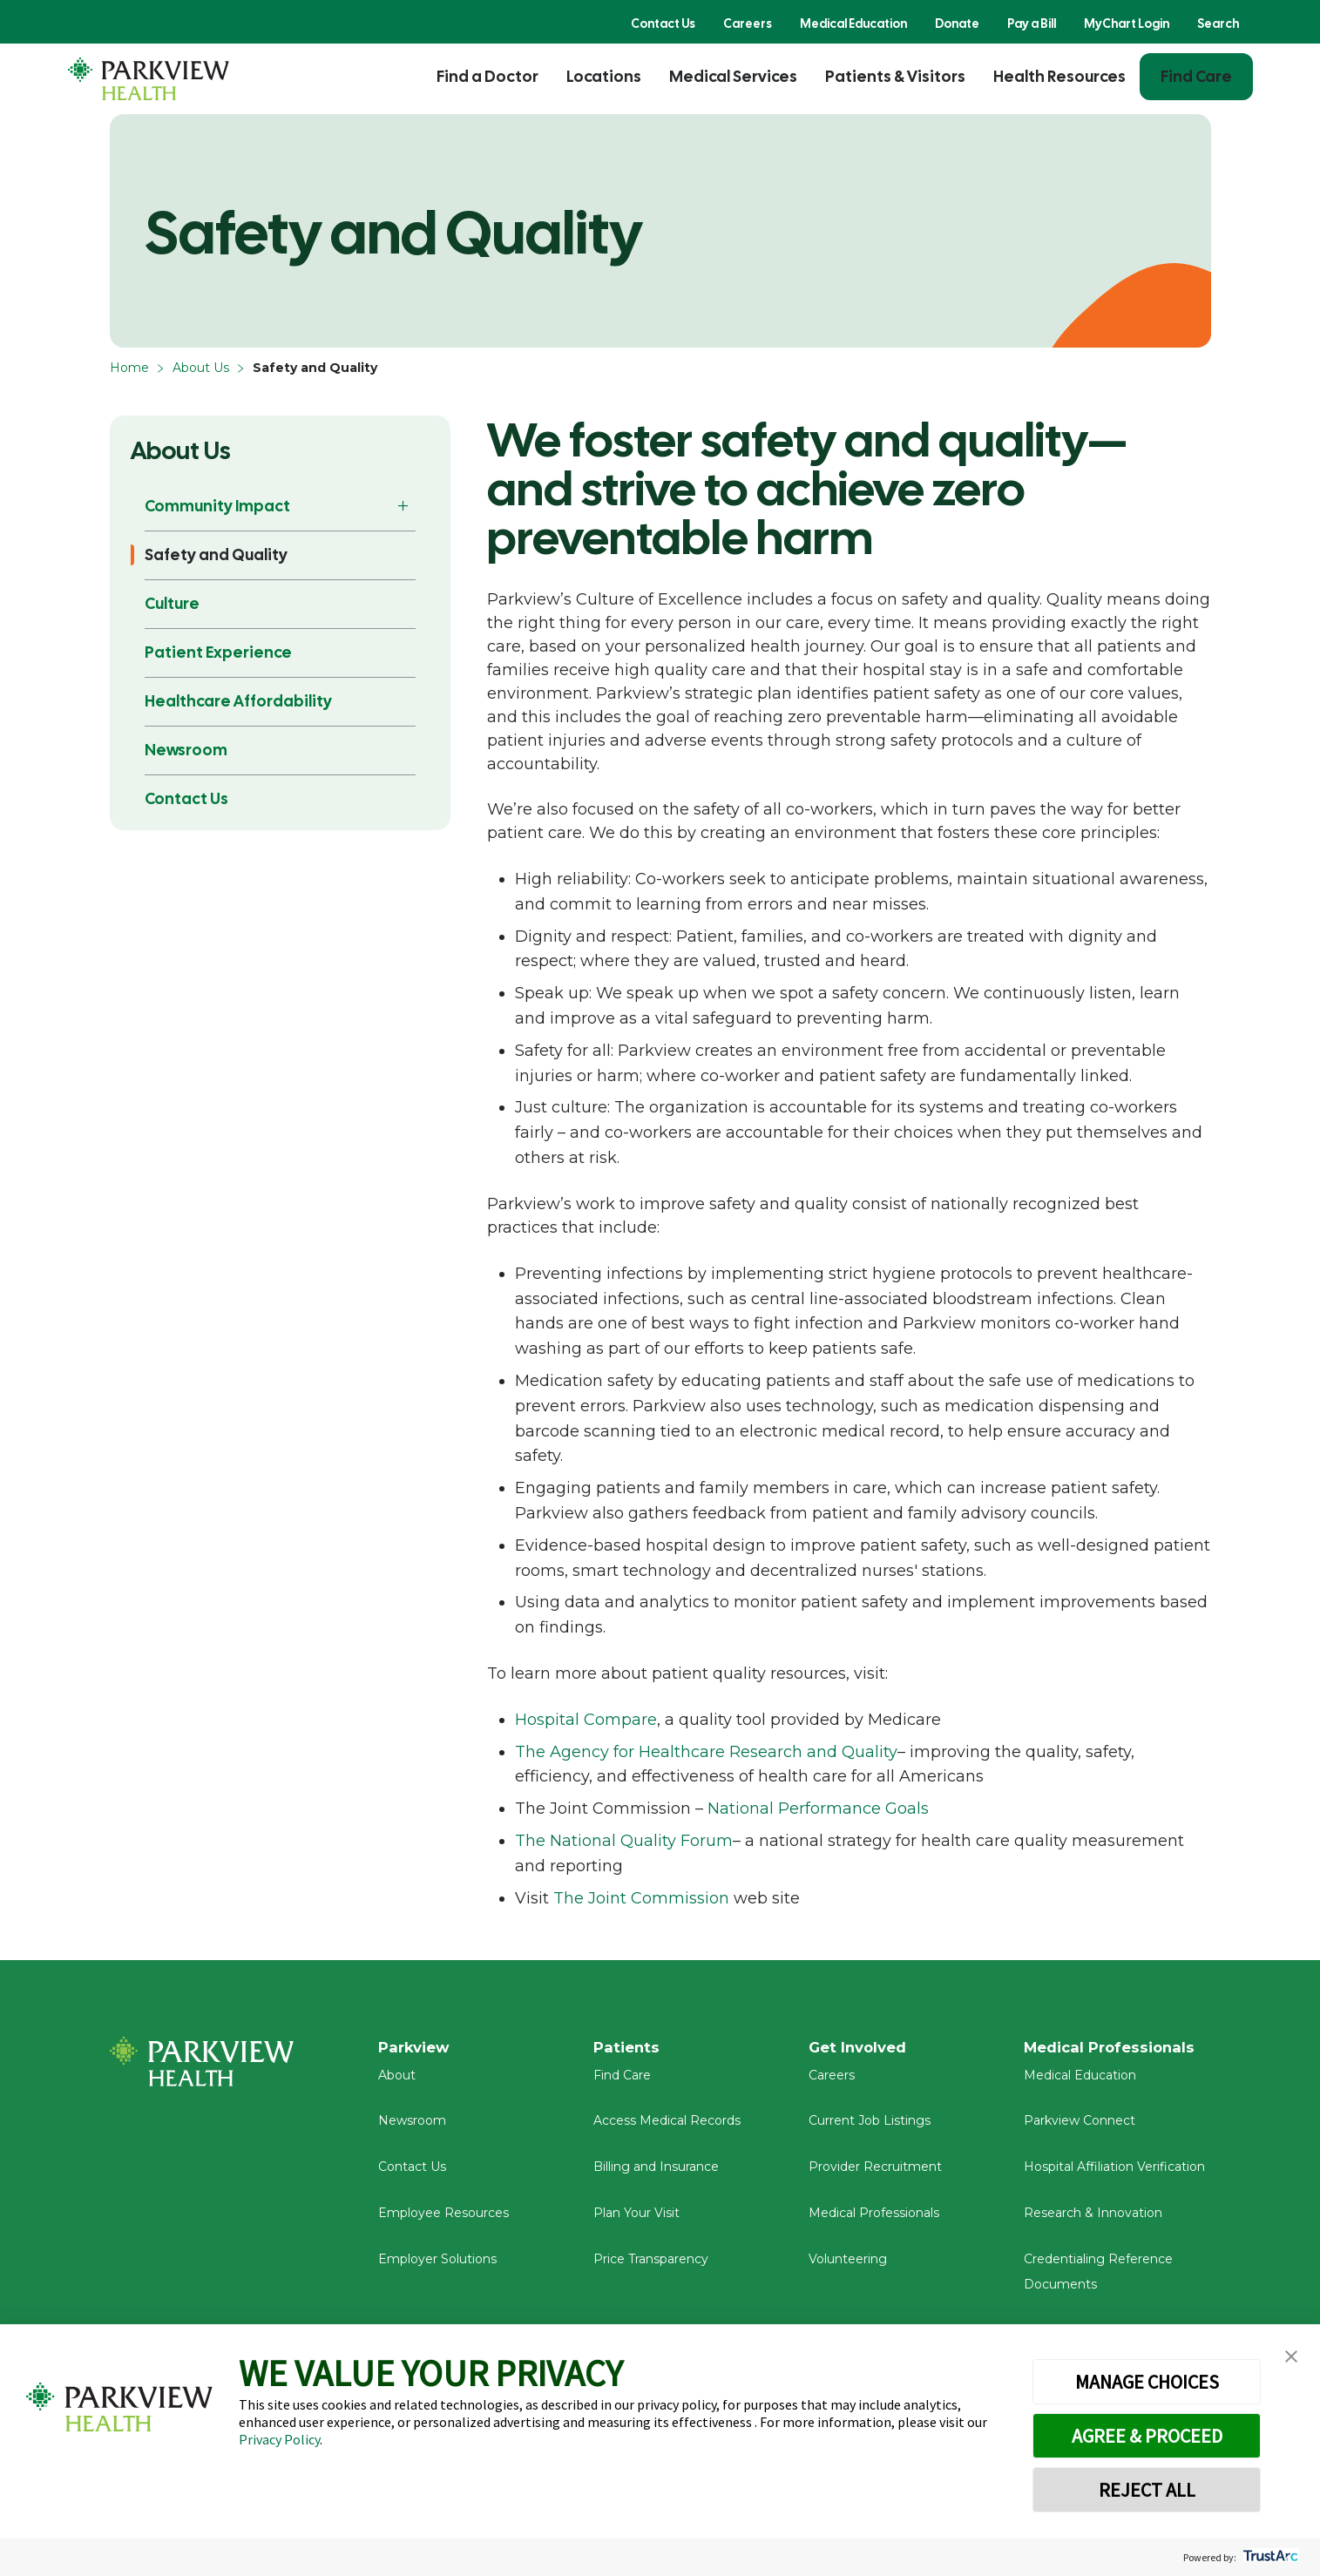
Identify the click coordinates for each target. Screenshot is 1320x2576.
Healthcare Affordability (238, 701)
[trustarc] (1269, 2557)
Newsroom (186, 750)
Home (129, 367)
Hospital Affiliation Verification (1114, 2175)
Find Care (1196, 76)
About (397, 2083)
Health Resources (1059, 76)
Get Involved (861, 2048)
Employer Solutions (437, 2267)
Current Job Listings (870, 2129)
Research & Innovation (1093, 2221)
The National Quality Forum (624, 1840)
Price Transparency (650, 2267)
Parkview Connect (1079, 2129)
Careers (747, 23)
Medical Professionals (874, 2221)
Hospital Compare (586, 1719)
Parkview (417, 2048)
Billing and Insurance (656, 2175)
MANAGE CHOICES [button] (1147, 2382)
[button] (1291, 2357)
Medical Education (853, 23)
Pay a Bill (1031, 23)
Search (1218, 23)
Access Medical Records (667, 2129)
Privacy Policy (279, 2439)
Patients (628, 2048)
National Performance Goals (818, 1808)
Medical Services (733, 76)
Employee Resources (443, 2221)
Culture (172, 603)
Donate (957, 23)
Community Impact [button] (217, 506)
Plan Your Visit (636, 2221)
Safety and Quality (216, 554)
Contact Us (663, 23)
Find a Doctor (487, 76)
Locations (603, 76)
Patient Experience (218, 652)
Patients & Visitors (895, 76)
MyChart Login (1126, 23)
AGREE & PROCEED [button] (1147, 2436)
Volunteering (848, 2267)
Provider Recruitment (875, 2175)
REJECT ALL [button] (1147, 2490)
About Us (201, 367)
